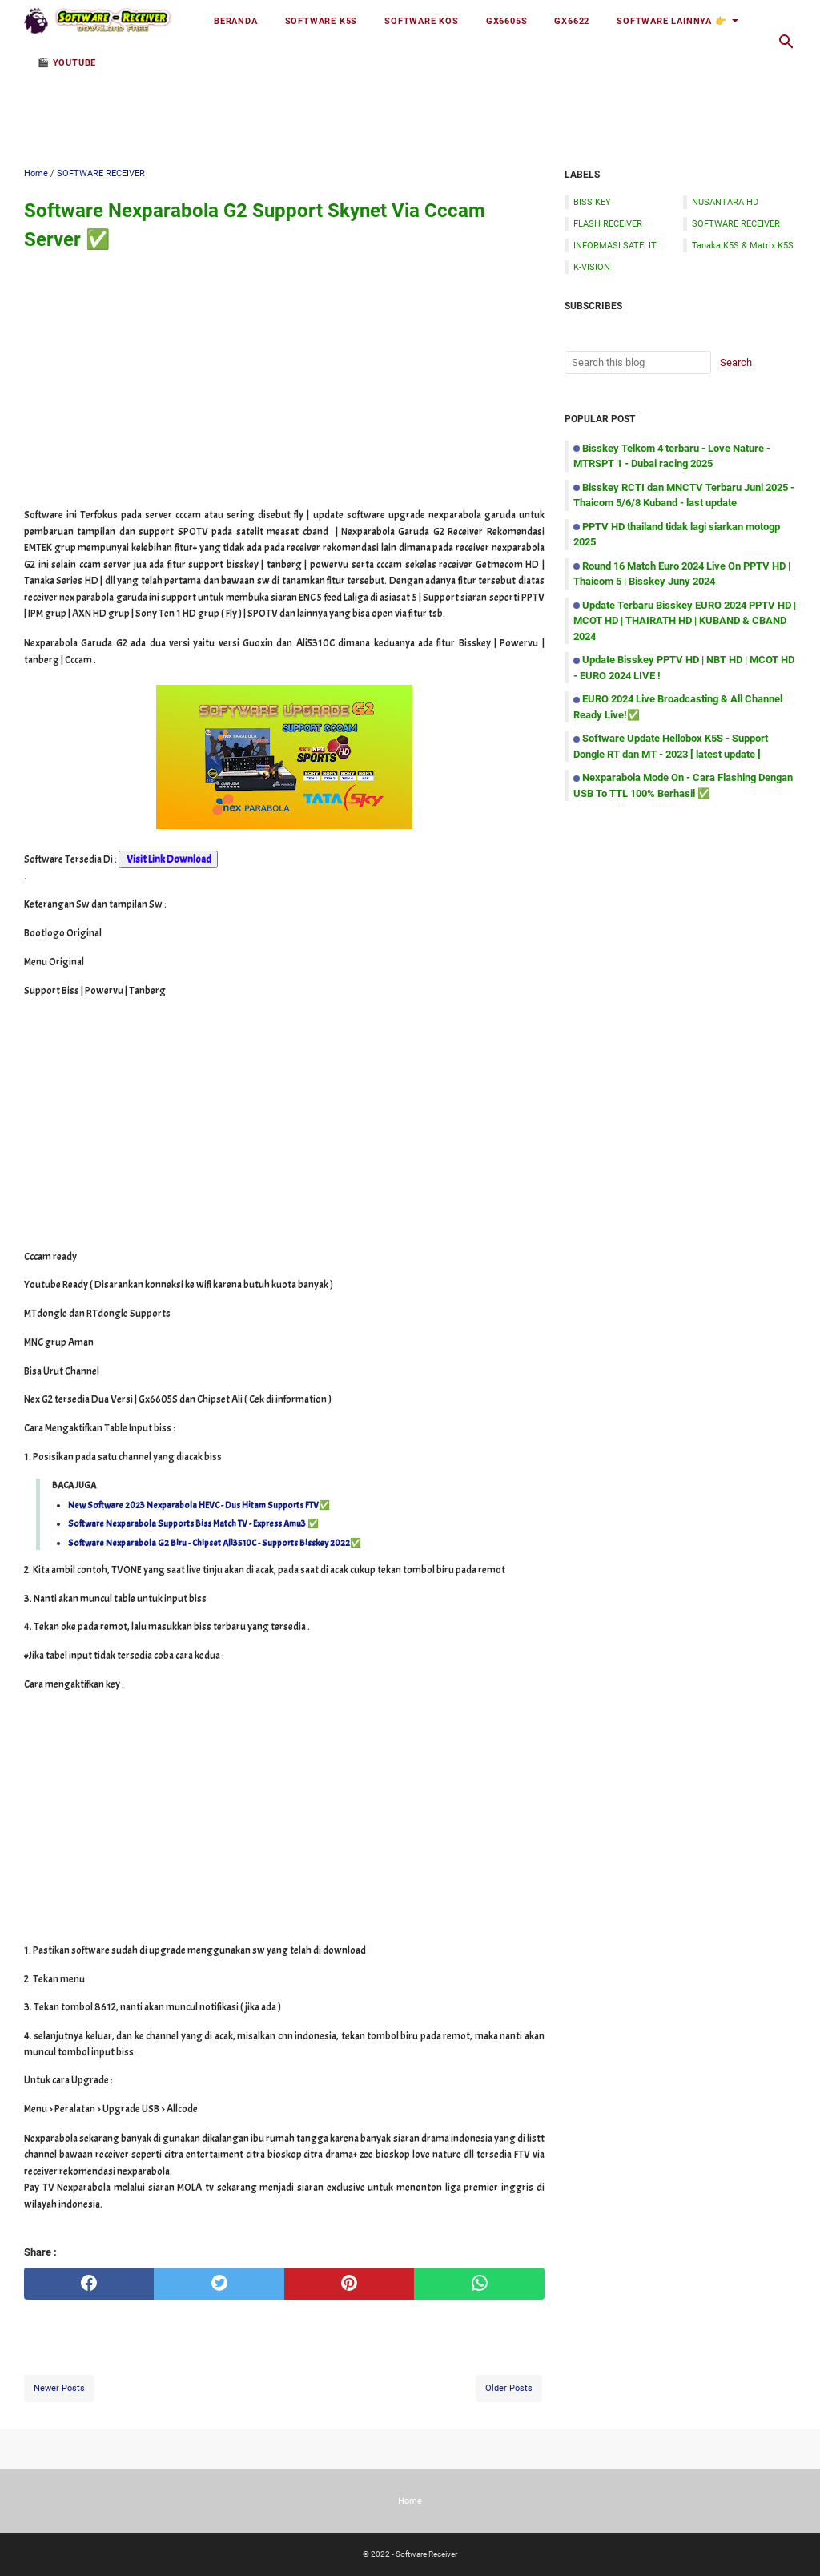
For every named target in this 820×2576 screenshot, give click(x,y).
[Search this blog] (786, 41)
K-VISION (591, 266)
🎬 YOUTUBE (67, 62)
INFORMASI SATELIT (615, 245)
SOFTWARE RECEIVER (736, 223)
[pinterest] (349, 2284)
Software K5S (321, 20)
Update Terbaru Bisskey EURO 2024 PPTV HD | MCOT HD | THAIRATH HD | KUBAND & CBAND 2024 (684, 620)
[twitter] (218, 2284)
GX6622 (571, 20)
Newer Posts (59, 2387)
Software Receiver (426, 2554)
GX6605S (507, 20)
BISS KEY (592, 201)
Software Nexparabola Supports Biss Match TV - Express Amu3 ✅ (193, 1523)
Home (410, 2500)
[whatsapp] (479, 2284)
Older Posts (509, 2387)
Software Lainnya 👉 (671, 20)
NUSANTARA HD (725, 201)
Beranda (236, 20)
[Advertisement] (410, 102)
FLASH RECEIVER (607, 223)
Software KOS (421, 20)
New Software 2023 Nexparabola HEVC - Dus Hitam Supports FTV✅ (199, 1505)
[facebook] (89, 2284)
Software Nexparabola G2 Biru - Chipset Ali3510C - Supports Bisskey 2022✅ (214, 1542)
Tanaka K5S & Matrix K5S (743, 245)
